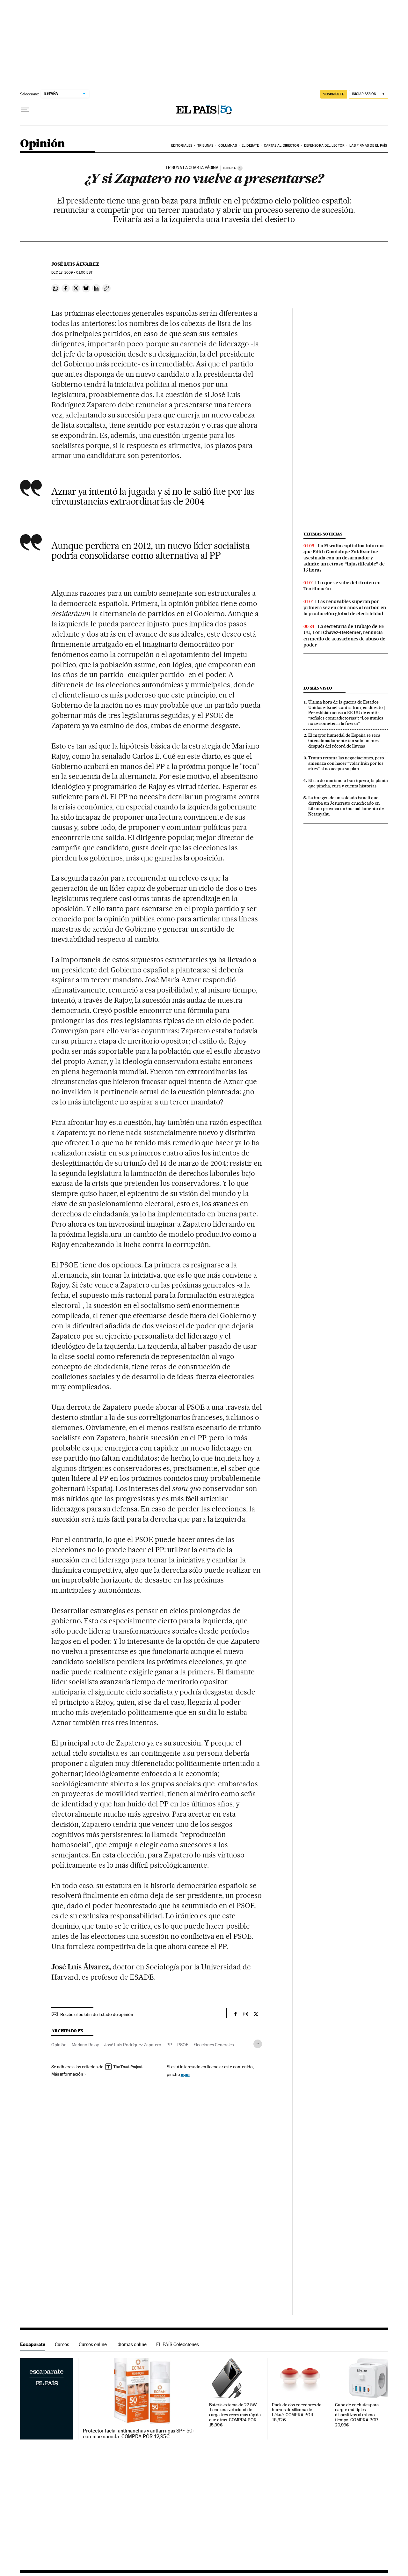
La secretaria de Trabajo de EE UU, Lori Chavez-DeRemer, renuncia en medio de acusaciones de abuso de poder (344, 635)
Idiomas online (131, 2344)
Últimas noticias (322, 534)
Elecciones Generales (213, 2044)
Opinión (42, 144)
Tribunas (205, 146)
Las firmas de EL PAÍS (368, 146)
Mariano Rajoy (85, 2044)
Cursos (62, 2344)
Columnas (227, 146)
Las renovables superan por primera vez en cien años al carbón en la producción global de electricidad (344, 607)
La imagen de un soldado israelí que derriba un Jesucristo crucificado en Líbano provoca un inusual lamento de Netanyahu (346, 805)
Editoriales (181, 146)
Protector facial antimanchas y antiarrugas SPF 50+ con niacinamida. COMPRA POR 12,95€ (139, 2433)
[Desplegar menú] (25, 110)
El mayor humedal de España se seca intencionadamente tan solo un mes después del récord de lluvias (344, 741)
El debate (250, 146)
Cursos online (93, 2344)
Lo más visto (317, 688)
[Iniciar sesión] (368, 94)
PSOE (182, 2044)
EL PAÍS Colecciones (177, 2344)
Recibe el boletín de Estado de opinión (96, 2014)
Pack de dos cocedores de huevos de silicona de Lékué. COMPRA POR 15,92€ (296, 2413)
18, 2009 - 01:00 (71, 272)
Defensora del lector (324, 146)
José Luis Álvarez (75, 264)
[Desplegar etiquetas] (257, 2044)
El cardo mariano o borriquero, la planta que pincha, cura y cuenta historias (348, 783)
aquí (185, 2074)
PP (169, 2044)
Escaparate (32, 2344)
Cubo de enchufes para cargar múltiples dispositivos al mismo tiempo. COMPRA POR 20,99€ (357, 2415)
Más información (68, 2074)
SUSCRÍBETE (333, 94)
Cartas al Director (281, 146)
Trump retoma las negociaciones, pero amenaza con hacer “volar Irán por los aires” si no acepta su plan (346, 763)
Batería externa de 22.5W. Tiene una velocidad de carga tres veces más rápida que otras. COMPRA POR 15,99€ (235, 2415)
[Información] (240, 168)
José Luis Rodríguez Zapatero (132, 2044)
